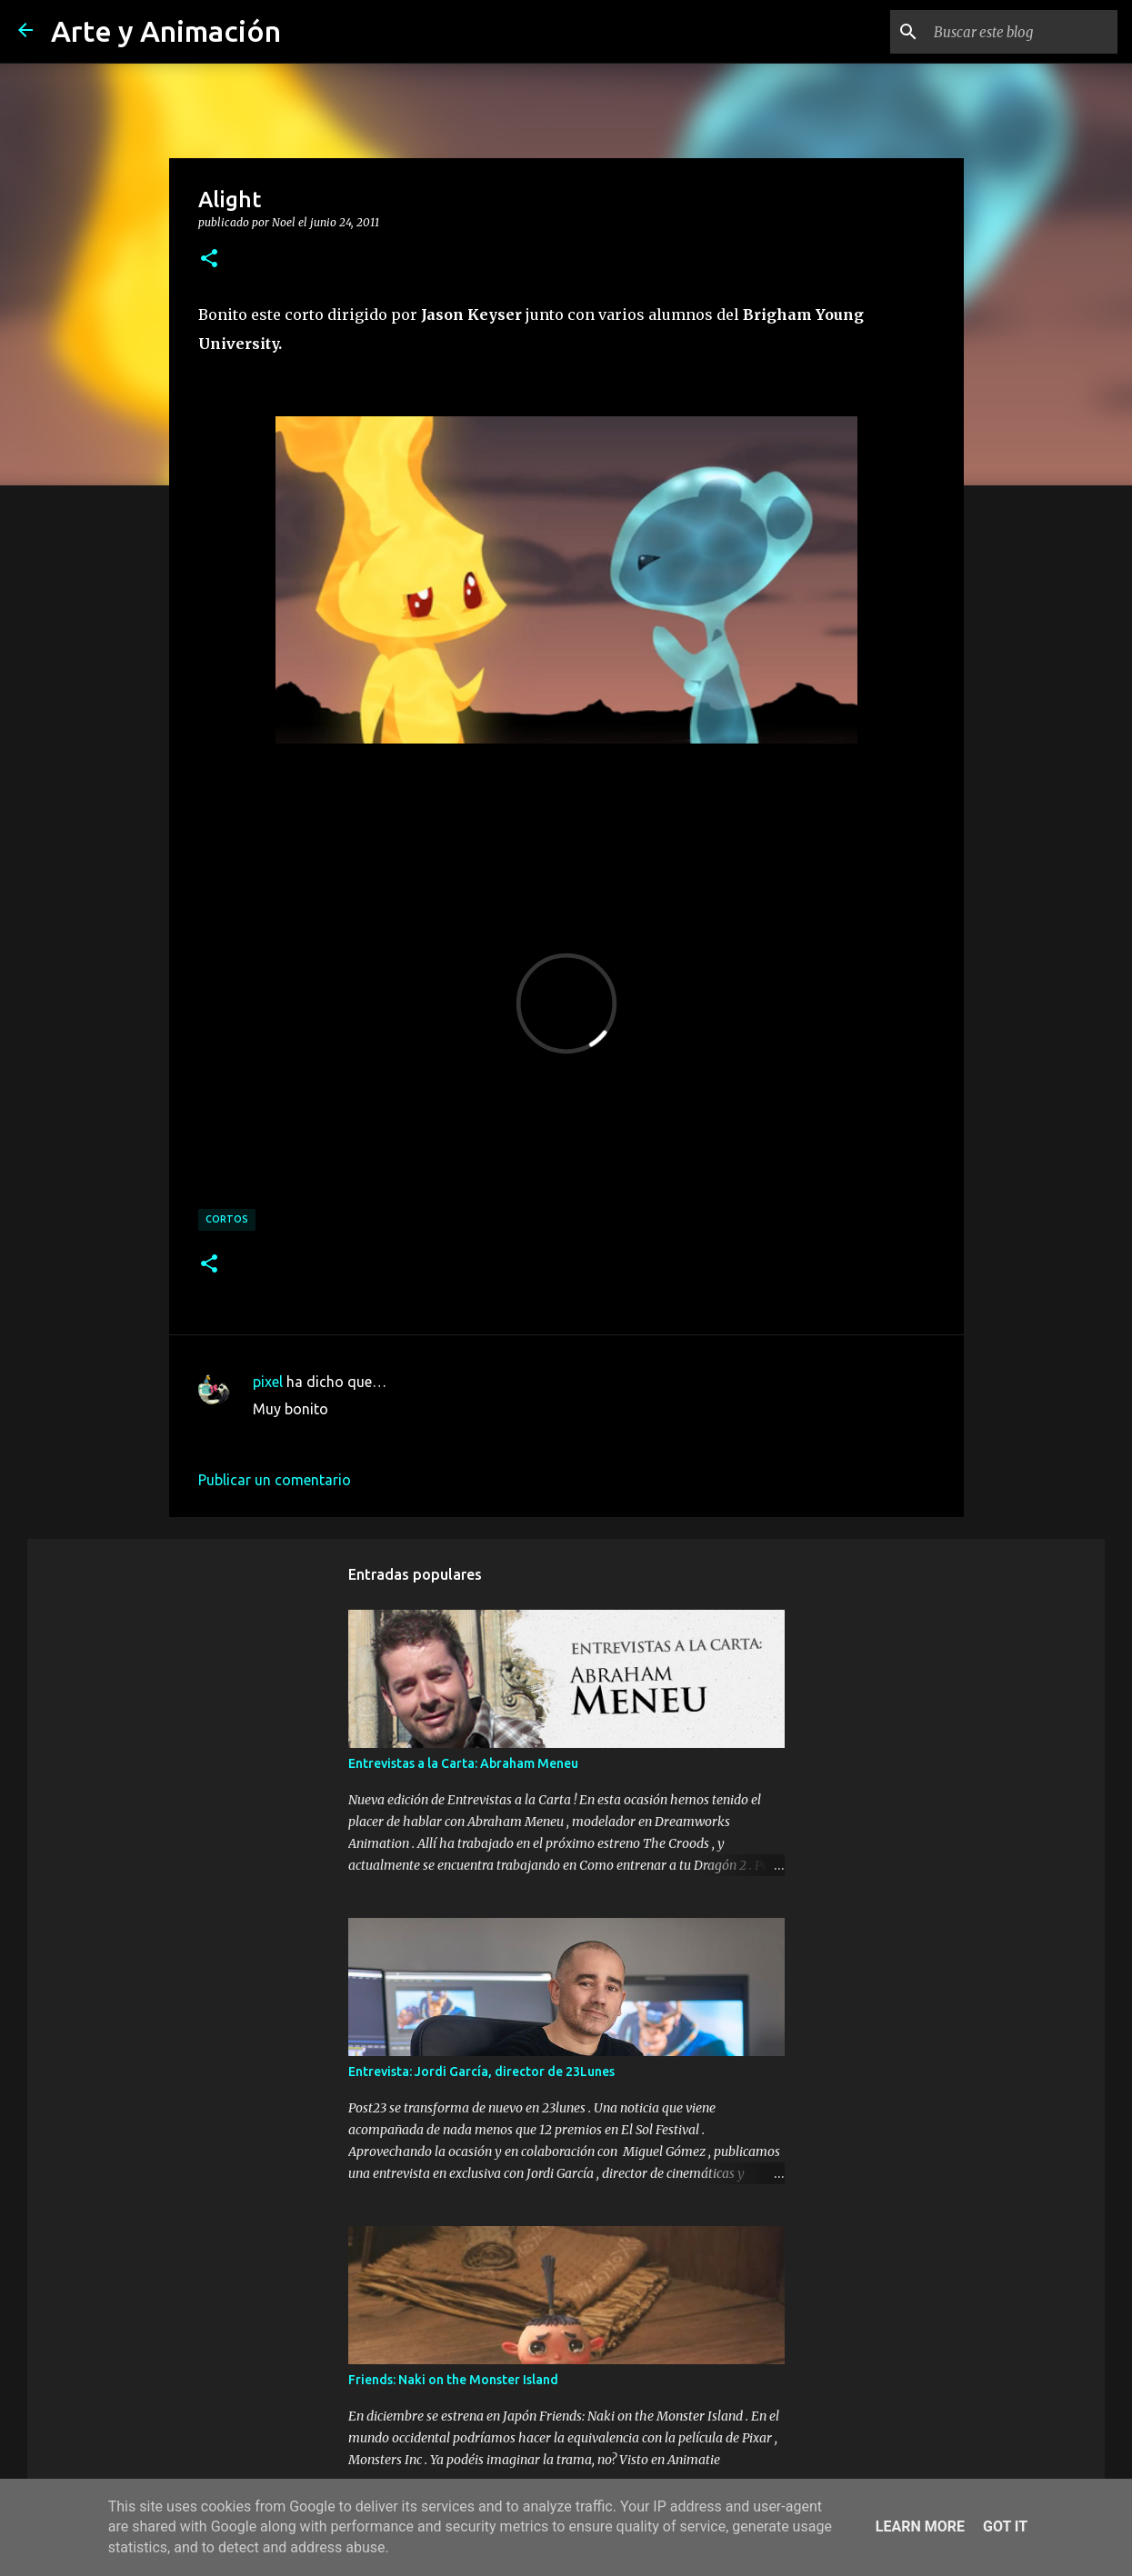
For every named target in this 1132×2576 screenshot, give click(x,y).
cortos (226, 1218)
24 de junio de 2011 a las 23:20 (354, 1436)
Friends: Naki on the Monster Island (453, 2379)
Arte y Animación (166, 31)
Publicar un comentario (274, 1480)
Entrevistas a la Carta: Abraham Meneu (463, 1763)
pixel (268, 1381)
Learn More (920, 2526)
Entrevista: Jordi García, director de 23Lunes (481, 2071)
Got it (1005, 2526)
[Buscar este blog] (1022, 32)
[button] (209, 259)
